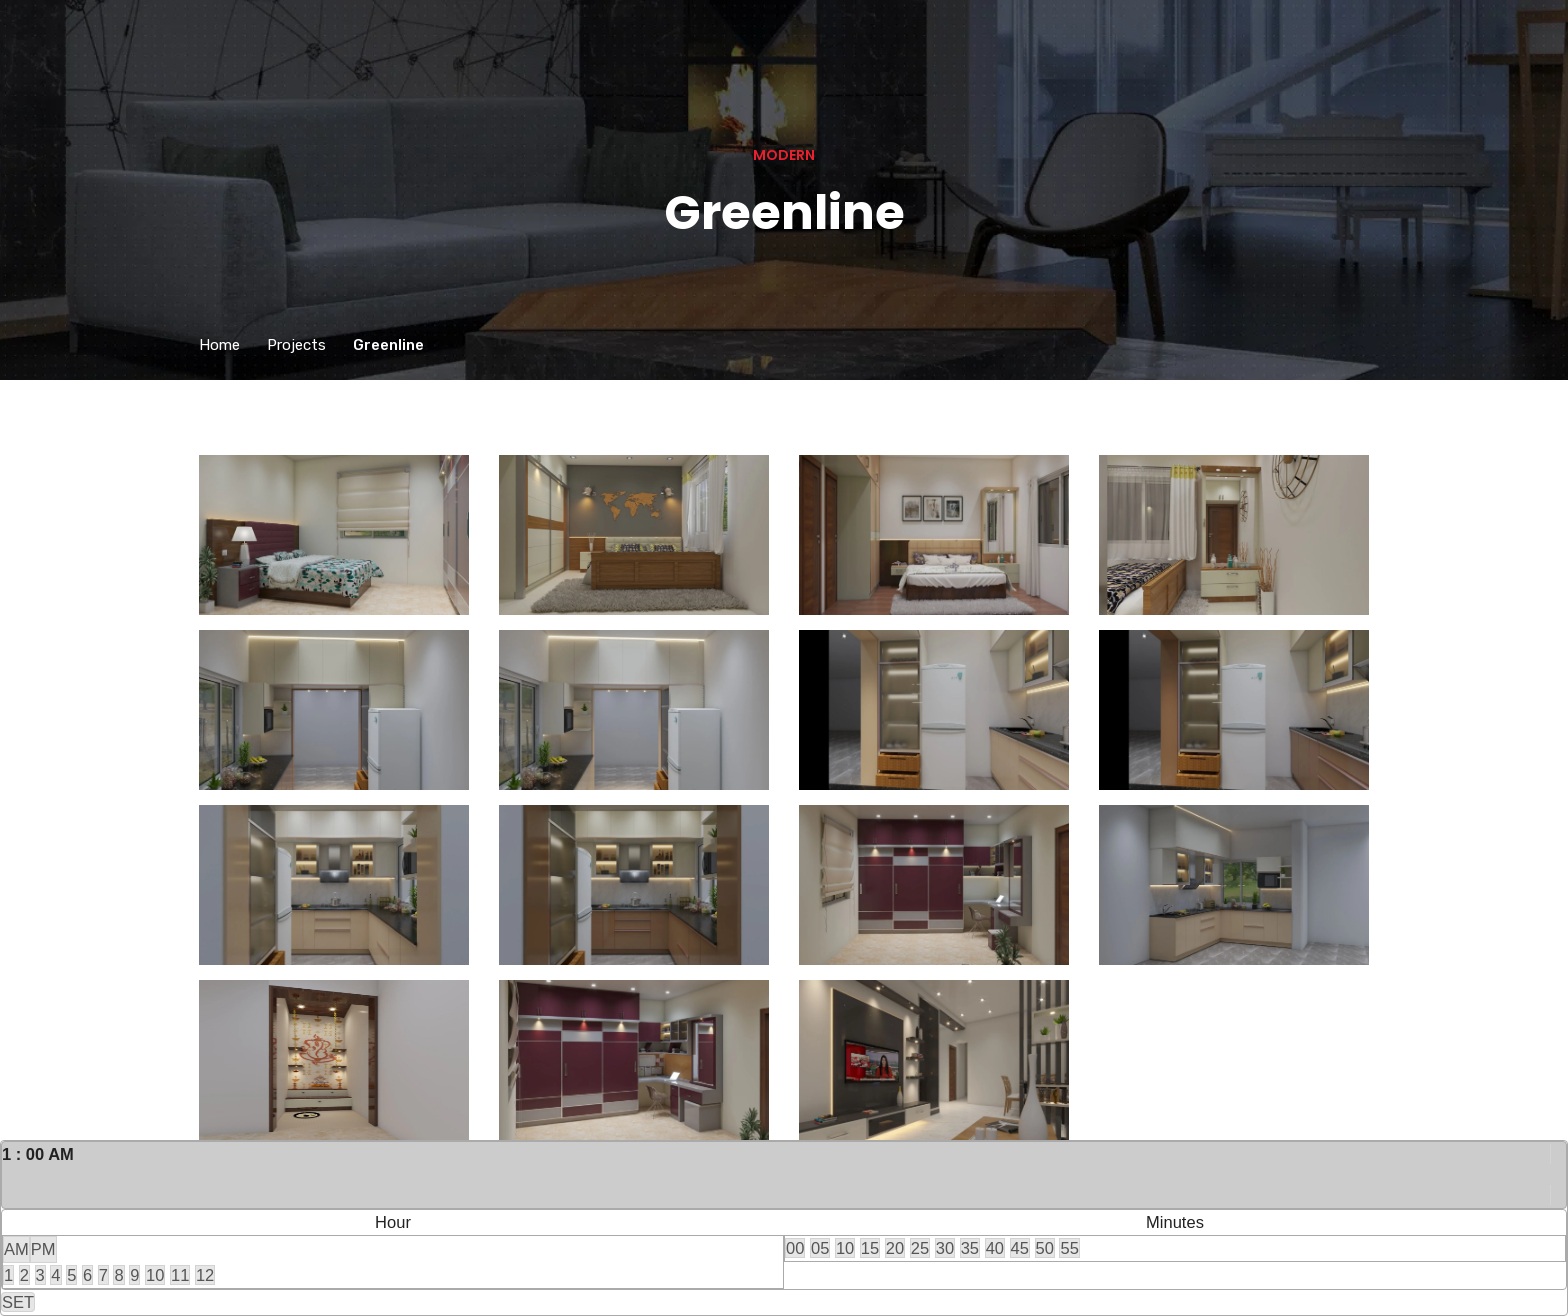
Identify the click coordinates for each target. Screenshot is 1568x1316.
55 (1069, 1248)
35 (970, 1248)
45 (1020, 1248)
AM (16, 1249)
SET (18, 1302)
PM (43, 1249)
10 (155, 1275)
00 (795, 1248)
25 (920, 1248)
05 (820, 1248)
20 (895, 1248)
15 (870, 1248)
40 (995, 1248)
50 (1045, 1248)
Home (219, 345)
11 (180, 1275)
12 (205, 1275)
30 (945, 1248)
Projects (296, 345)
